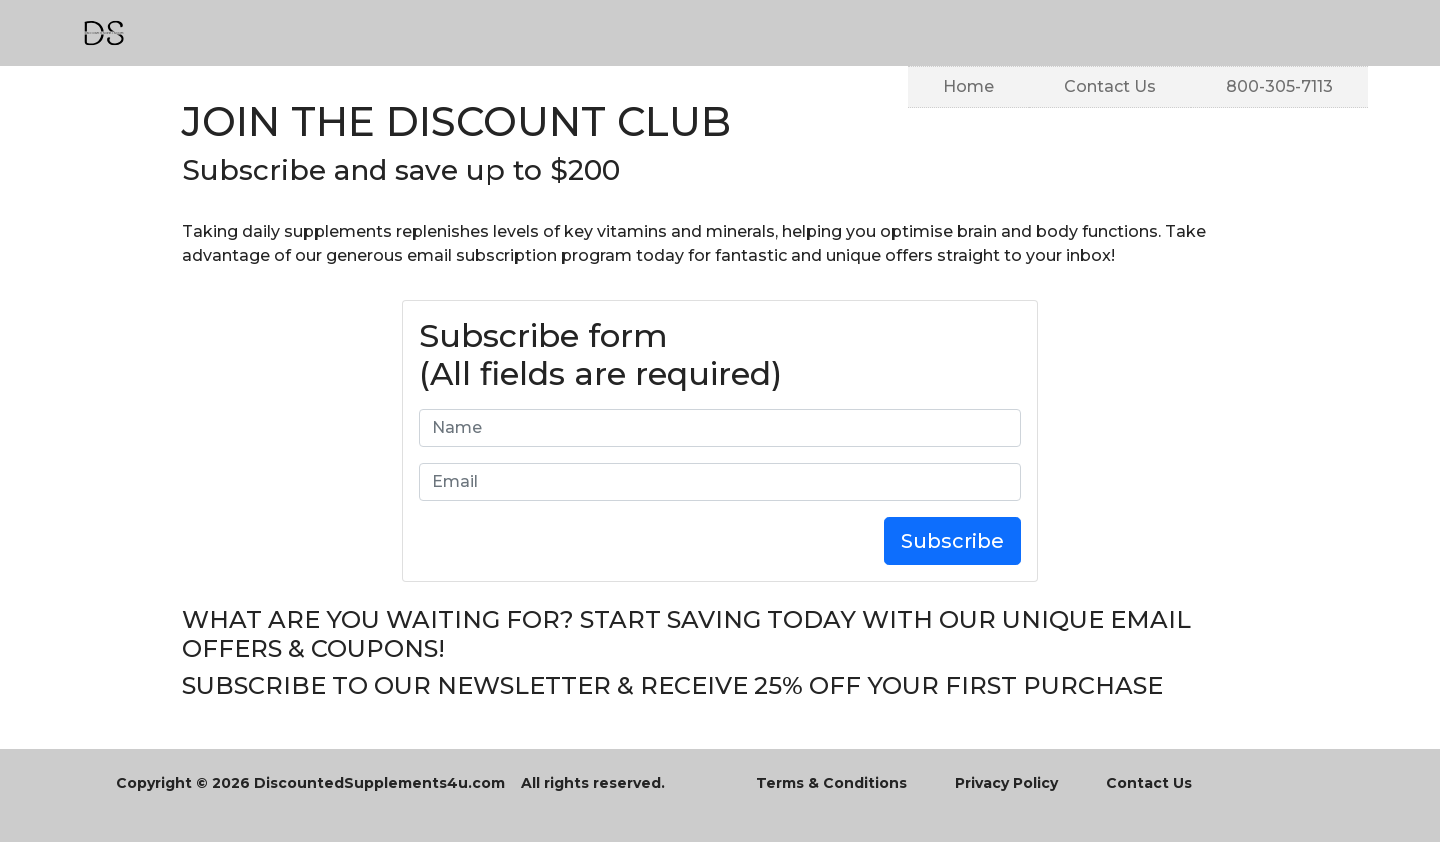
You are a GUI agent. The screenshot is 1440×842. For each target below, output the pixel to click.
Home (968, 85)
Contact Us (1110, 85)
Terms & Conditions (831, 783)
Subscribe (952, 541)
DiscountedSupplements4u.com (379, 783)
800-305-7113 (1279, 85)
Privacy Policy (1006, 783)
